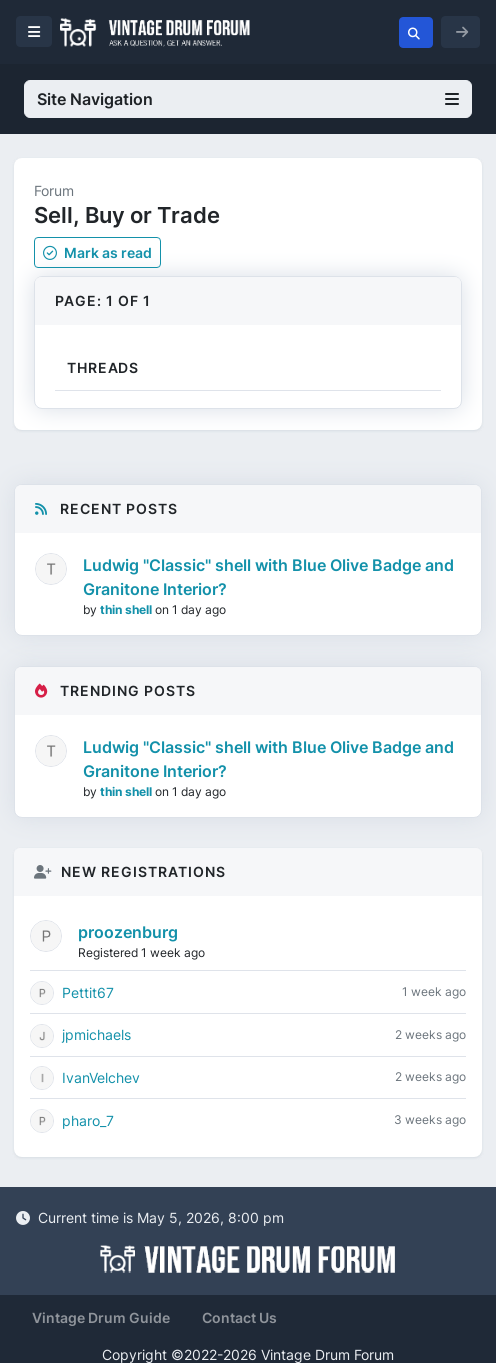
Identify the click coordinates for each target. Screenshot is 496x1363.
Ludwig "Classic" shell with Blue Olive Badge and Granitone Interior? (268, 577)
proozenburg (128, 932)
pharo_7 (88, 1120)
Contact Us (239, 1317)
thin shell (127, 609)
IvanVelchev (101, 1077)
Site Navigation (248, 99)
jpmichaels (96, 1034)
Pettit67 (88, 992)
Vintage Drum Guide (101, 1317)
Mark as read (97, 252)
